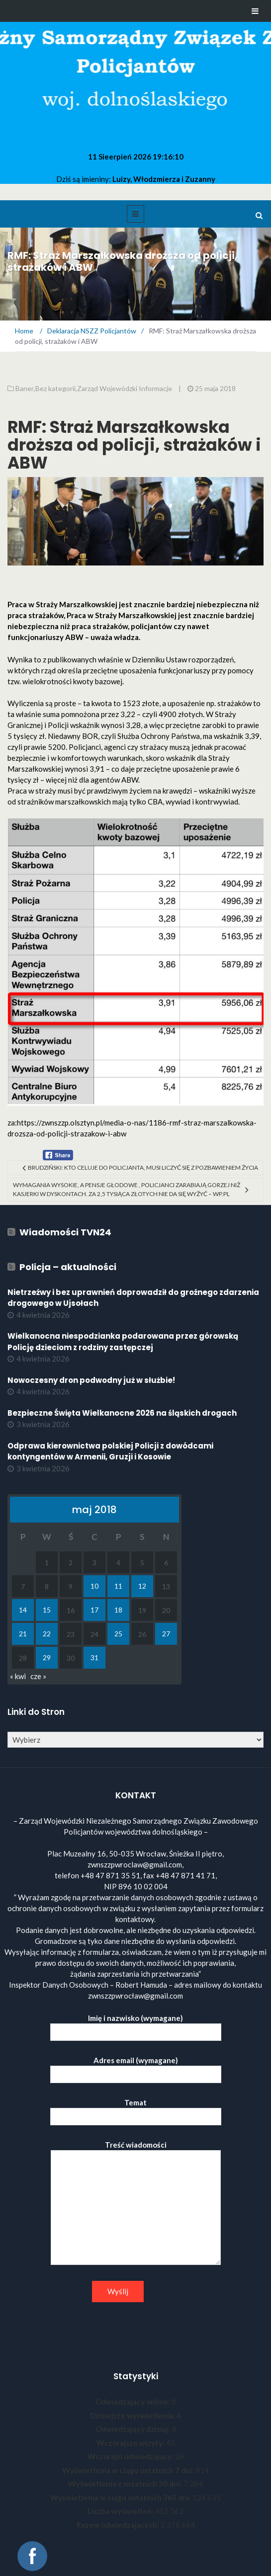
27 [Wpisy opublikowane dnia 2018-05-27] (166, 1633)
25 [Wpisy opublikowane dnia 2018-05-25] (118, 1633)
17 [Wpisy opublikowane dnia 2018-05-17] (94, 1610)
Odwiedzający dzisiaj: (133, 2428)
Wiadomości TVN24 (65, 1232)
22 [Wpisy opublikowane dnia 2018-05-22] (47, 1633)
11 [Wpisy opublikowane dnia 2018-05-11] (118, 1586)
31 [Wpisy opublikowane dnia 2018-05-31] (94, 1657)
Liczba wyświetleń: (121, 2510)
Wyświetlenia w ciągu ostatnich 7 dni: (128, 2470)
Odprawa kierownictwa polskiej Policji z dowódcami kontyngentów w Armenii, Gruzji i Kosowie (110, 1451)
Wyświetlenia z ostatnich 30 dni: (125, 2483)
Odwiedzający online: (133, 2401)
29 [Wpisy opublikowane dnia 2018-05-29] (47, 1657)
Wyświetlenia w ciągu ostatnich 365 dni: (121, 2497)
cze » (38, 1676)
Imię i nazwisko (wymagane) (135, 2025)
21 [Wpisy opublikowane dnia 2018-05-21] (23, 1633)
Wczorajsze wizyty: (131, 2442)
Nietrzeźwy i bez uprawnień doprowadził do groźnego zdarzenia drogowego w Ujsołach (133, 1298)
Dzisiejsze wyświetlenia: (133, 2415)
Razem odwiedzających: (119, 2524)
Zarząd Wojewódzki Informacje (124, 388)
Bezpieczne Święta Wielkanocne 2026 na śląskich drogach (122, 1413)
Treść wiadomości (136, 2203)
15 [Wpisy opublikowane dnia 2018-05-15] (47, 1610)
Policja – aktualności (67, 1267)
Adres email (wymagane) (135, 2067)
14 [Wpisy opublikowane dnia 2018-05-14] (23, 1610)
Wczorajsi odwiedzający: (131, 2456)
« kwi (18, 1676)
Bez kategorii (55, 388)
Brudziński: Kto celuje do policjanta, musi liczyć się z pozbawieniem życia (143, 1167)
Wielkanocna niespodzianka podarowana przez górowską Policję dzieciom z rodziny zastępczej (122, 1342)
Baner (24, 388)
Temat (135, 2109)
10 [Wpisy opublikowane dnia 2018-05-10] (94, 1586)
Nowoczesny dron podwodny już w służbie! (91, 1380)
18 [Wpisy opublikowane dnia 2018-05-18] (118, 1610)
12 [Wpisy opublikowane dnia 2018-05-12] (142, 1586)
